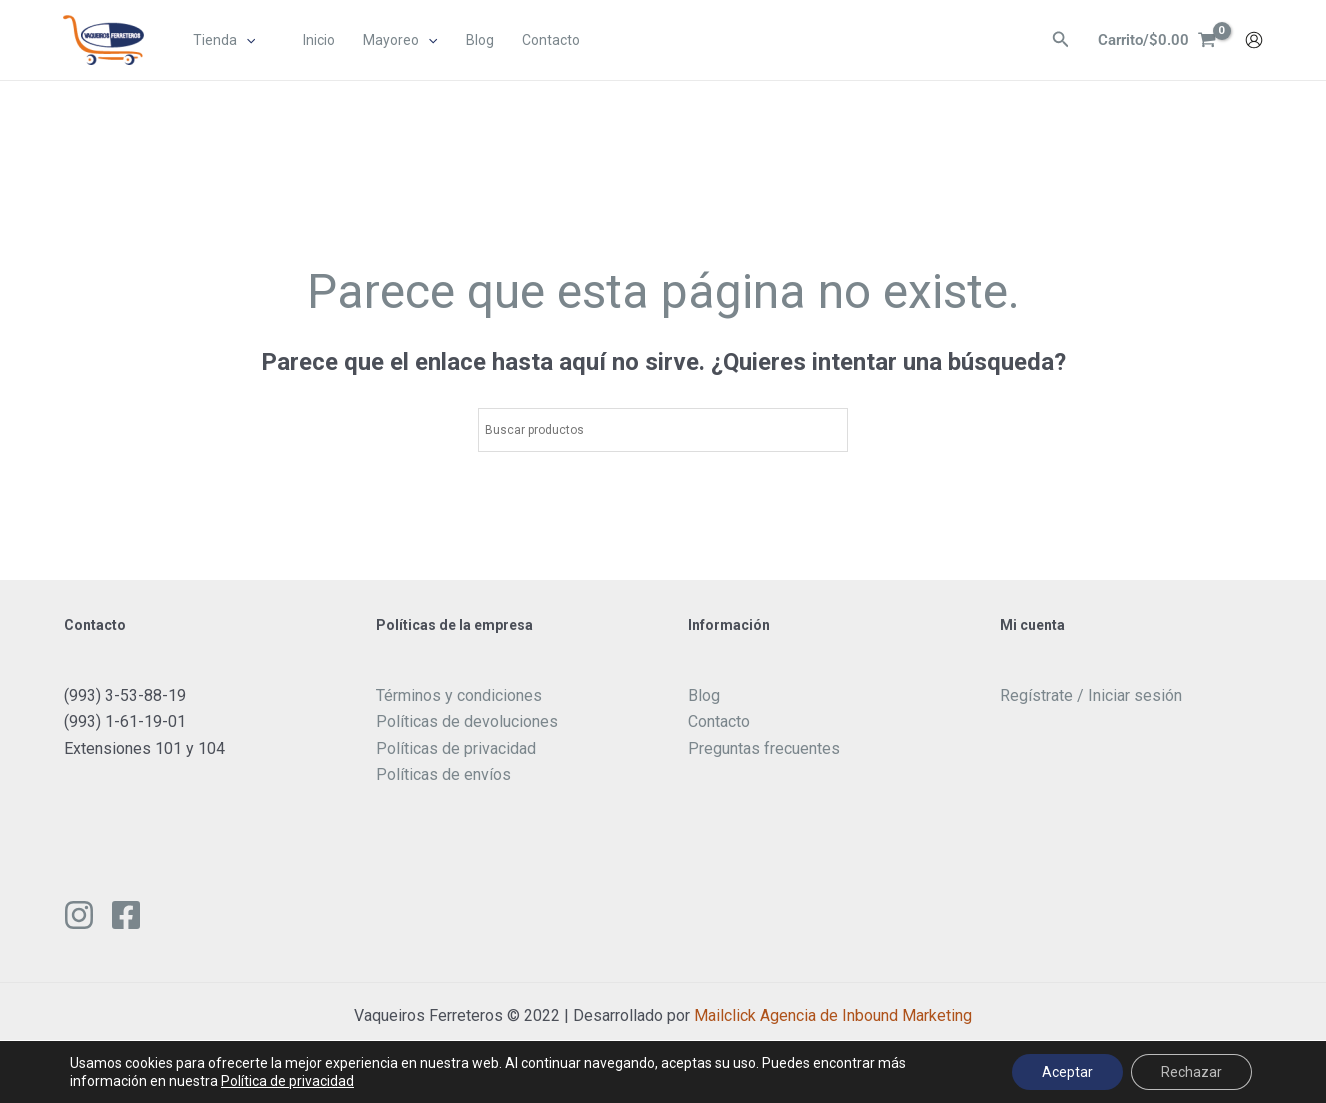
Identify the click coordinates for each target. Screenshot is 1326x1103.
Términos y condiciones (459, 695)
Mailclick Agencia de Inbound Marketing (833, 1015)
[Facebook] (126, 915)
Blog (704, 695)
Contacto (719, 721)
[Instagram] (79, 915)
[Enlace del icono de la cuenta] (1254, 41)
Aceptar (1067, 1072)
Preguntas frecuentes (764, 748)
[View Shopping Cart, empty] (1154, 41)
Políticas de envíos (443, 774)
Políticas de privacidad (456, 748)
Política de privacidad (287, 1081)
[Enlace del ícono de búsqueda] (1055, 41)
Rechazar (1191, 1072)
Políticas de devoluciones (467, 721)
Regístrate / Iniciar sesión (1091, 695)
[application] (247, 41)
